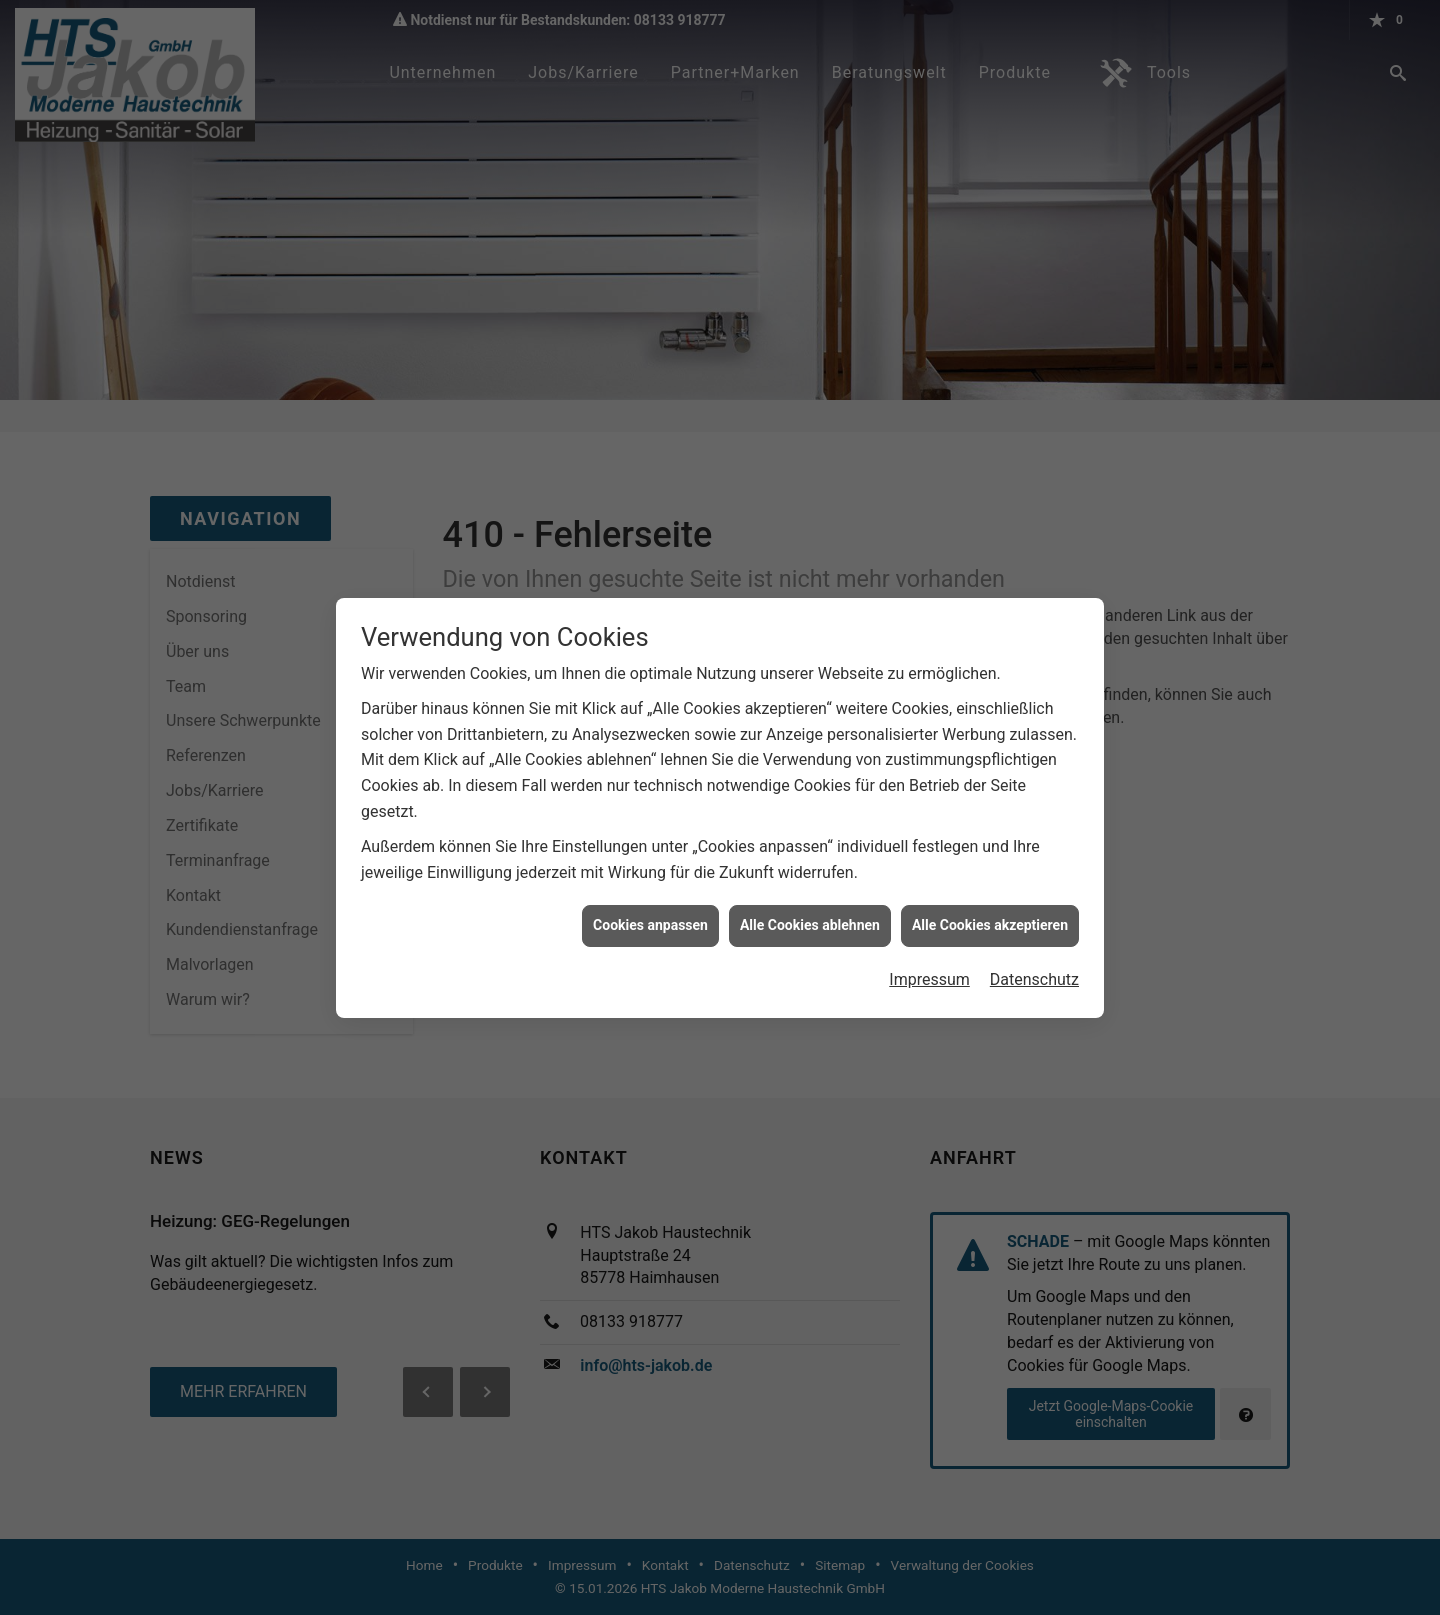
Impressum (929, 967)
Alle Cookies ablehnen (810, 914)
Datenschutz (1034, 967)
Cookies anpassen (650, 914)
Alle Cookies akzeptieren (990, 914)
